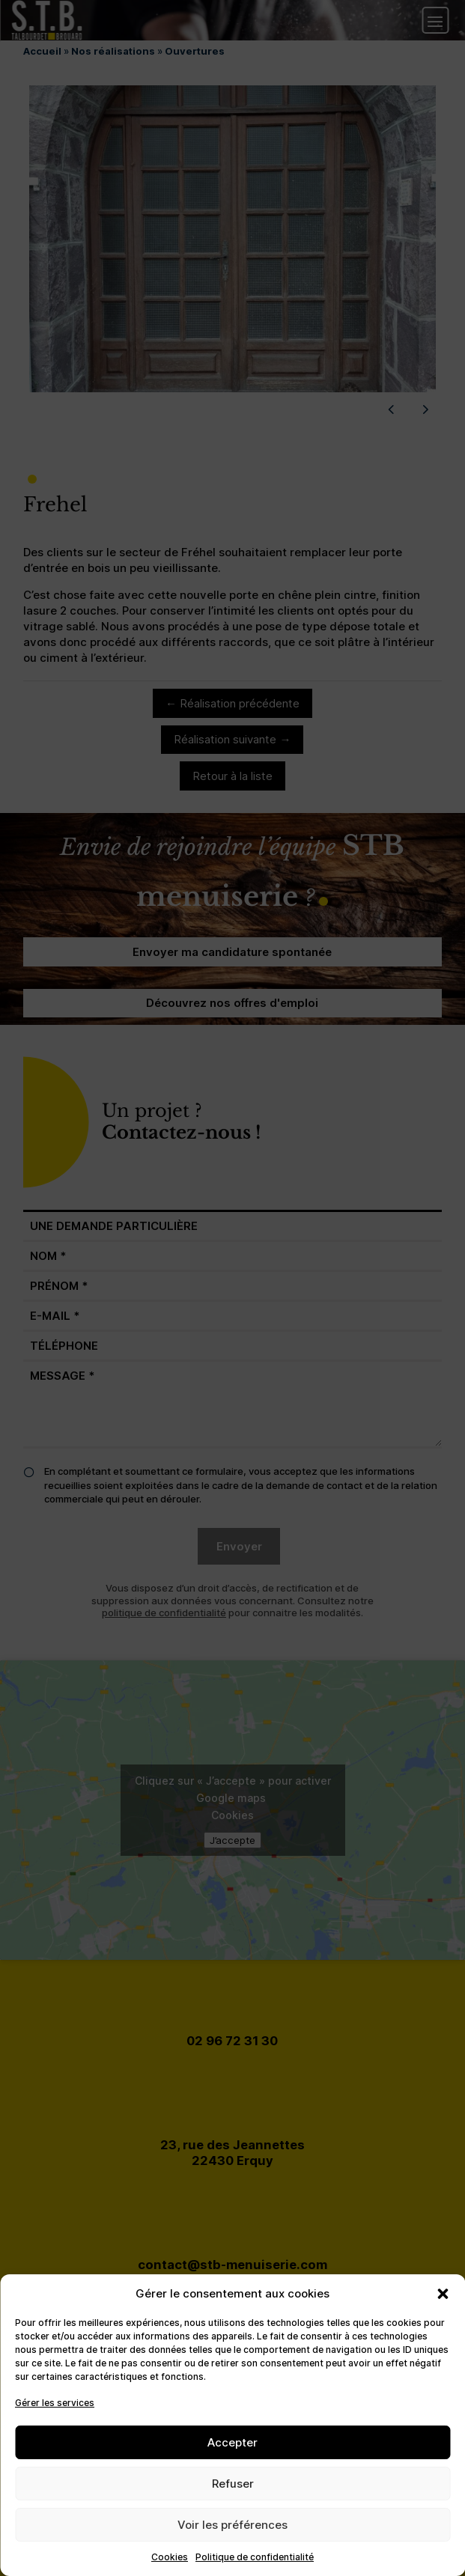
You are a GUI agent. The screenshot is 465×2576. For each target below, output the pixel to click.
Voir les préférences (232, 2525)
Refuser (233, 2483)
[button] (442, 2293)
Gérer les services (54, 2402)
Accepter (232, 2442)
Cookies (169, 2557)
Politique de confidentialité (254, 2557)
